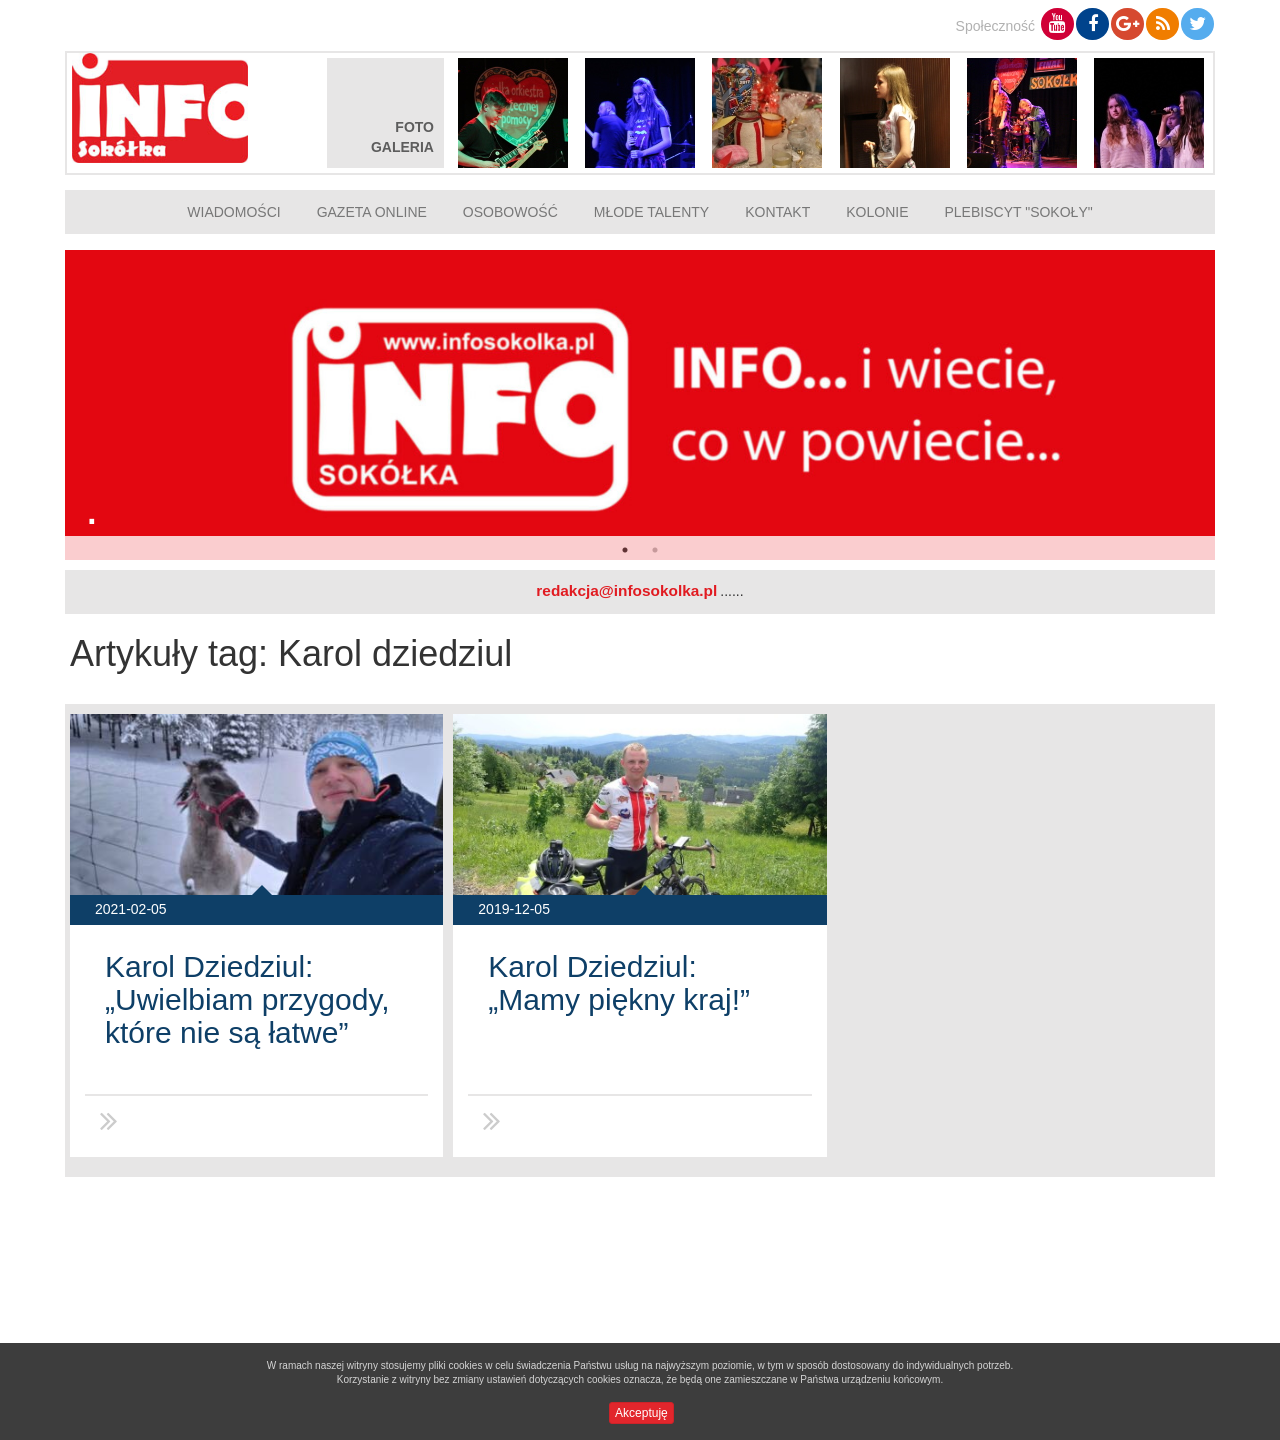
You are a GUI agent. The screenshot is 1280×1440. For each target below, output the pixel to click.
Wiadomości (233, 212)
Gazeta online (372, 212)
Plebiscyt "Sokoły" (1019, 212)
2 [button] (655, 550)
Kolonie (877, 212)
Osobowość (510, 212)
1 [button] (625, 550)
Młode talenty (651, 212)
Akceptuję (641, 1413)
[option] (640, 405)
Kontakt (777, 212)
